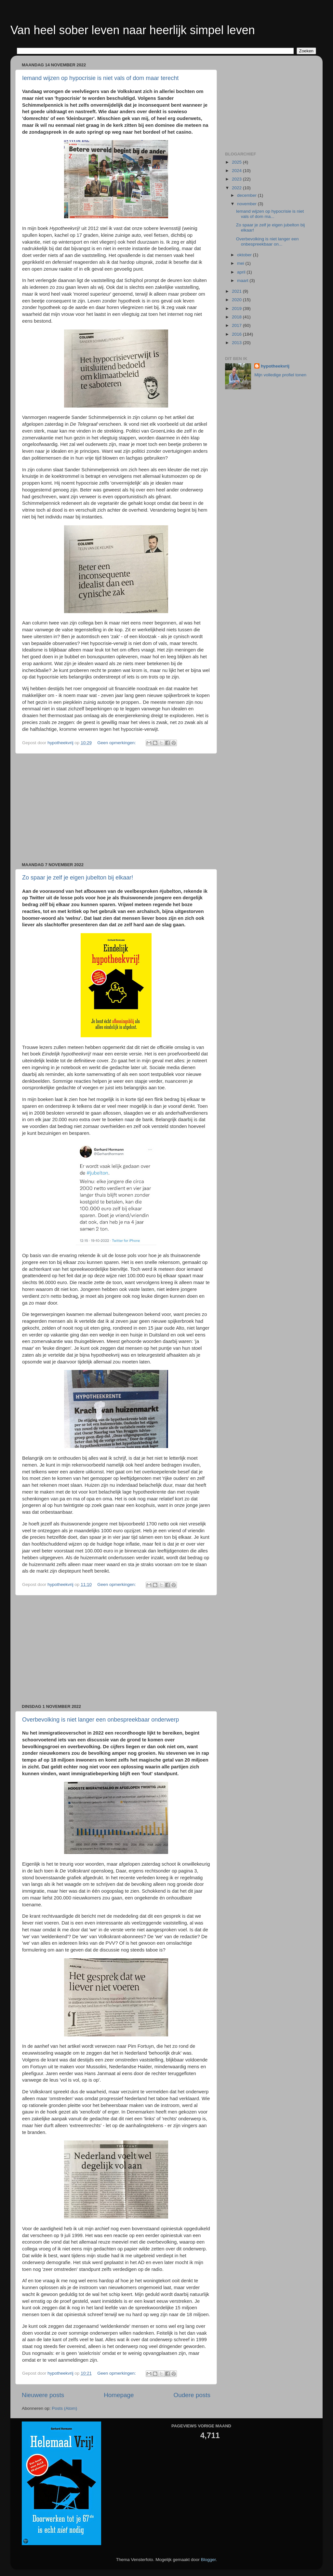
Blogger (208, 2559)
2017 (237, 325)
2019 (237, 308)
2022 (237, 187)
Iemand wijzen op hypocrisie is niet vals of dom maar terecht (100, 78)
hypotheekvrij (275, 366)
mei (241, 263)
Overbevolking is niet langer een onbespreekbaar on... (267, 241)
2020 (237, 299)
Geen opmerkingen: (117, 742)
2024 (237, 170)
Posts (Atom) (64, 2408)
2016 (237, 334)
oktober (245, 254)
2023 (237, 179)
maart (243, 280)
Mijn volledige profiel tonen (280, 374)
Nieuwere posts (43, 2395)
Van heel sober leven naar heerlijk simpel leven (132, 30)
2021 (237, 291)
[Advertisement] (116, 807)
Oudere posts (192, 2395)
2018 (237, 317)
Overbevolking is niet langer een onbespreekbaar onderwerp (100, 1719)
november (247, 203)
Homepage (119, 2395)
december (247, 195)
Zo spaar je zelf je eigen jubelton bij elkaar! (77, 877)
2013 (237, 342)
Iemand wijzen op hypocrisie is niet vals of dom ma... (270, 214)
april (241, 272)
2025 (237, 162)
